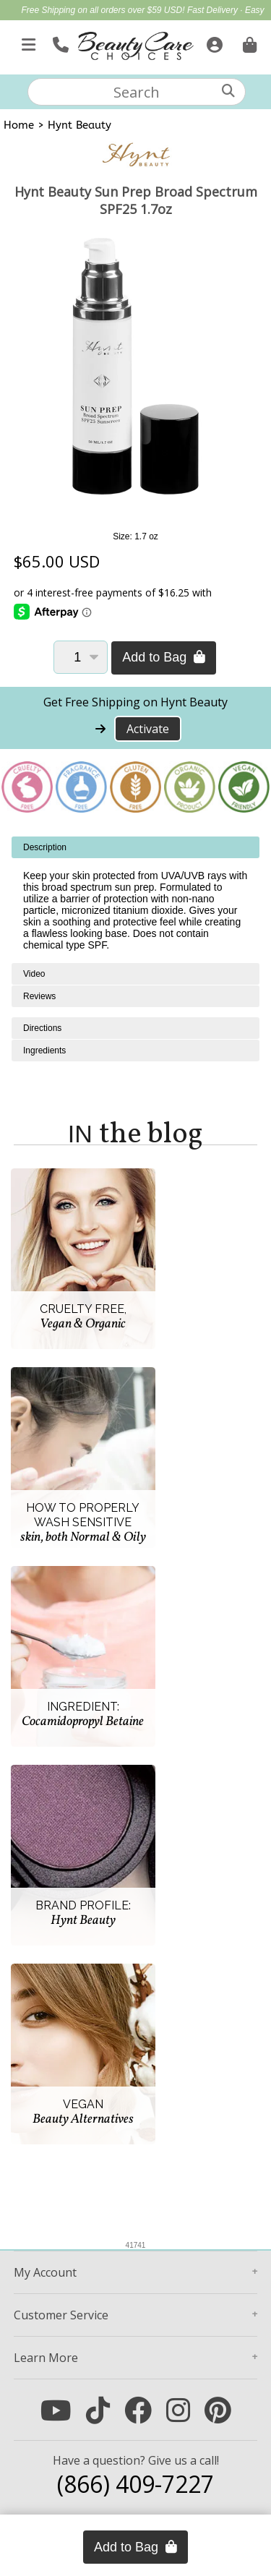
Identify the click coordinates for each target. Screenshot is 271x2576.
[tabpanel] (135, 899)
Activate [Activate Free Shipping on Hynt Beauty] (147, 729)
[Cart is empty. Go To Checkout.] (248, 42)
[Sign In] (213, 42)
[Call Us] (59, 42)
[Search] (228, 90)
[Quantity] (80, 657)
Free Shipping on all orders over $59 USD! (103, 10)
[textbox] (136, 92)
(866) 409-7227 (135, 2483)
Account (45, 2272)
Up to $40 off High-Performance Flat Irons (159, 26)
